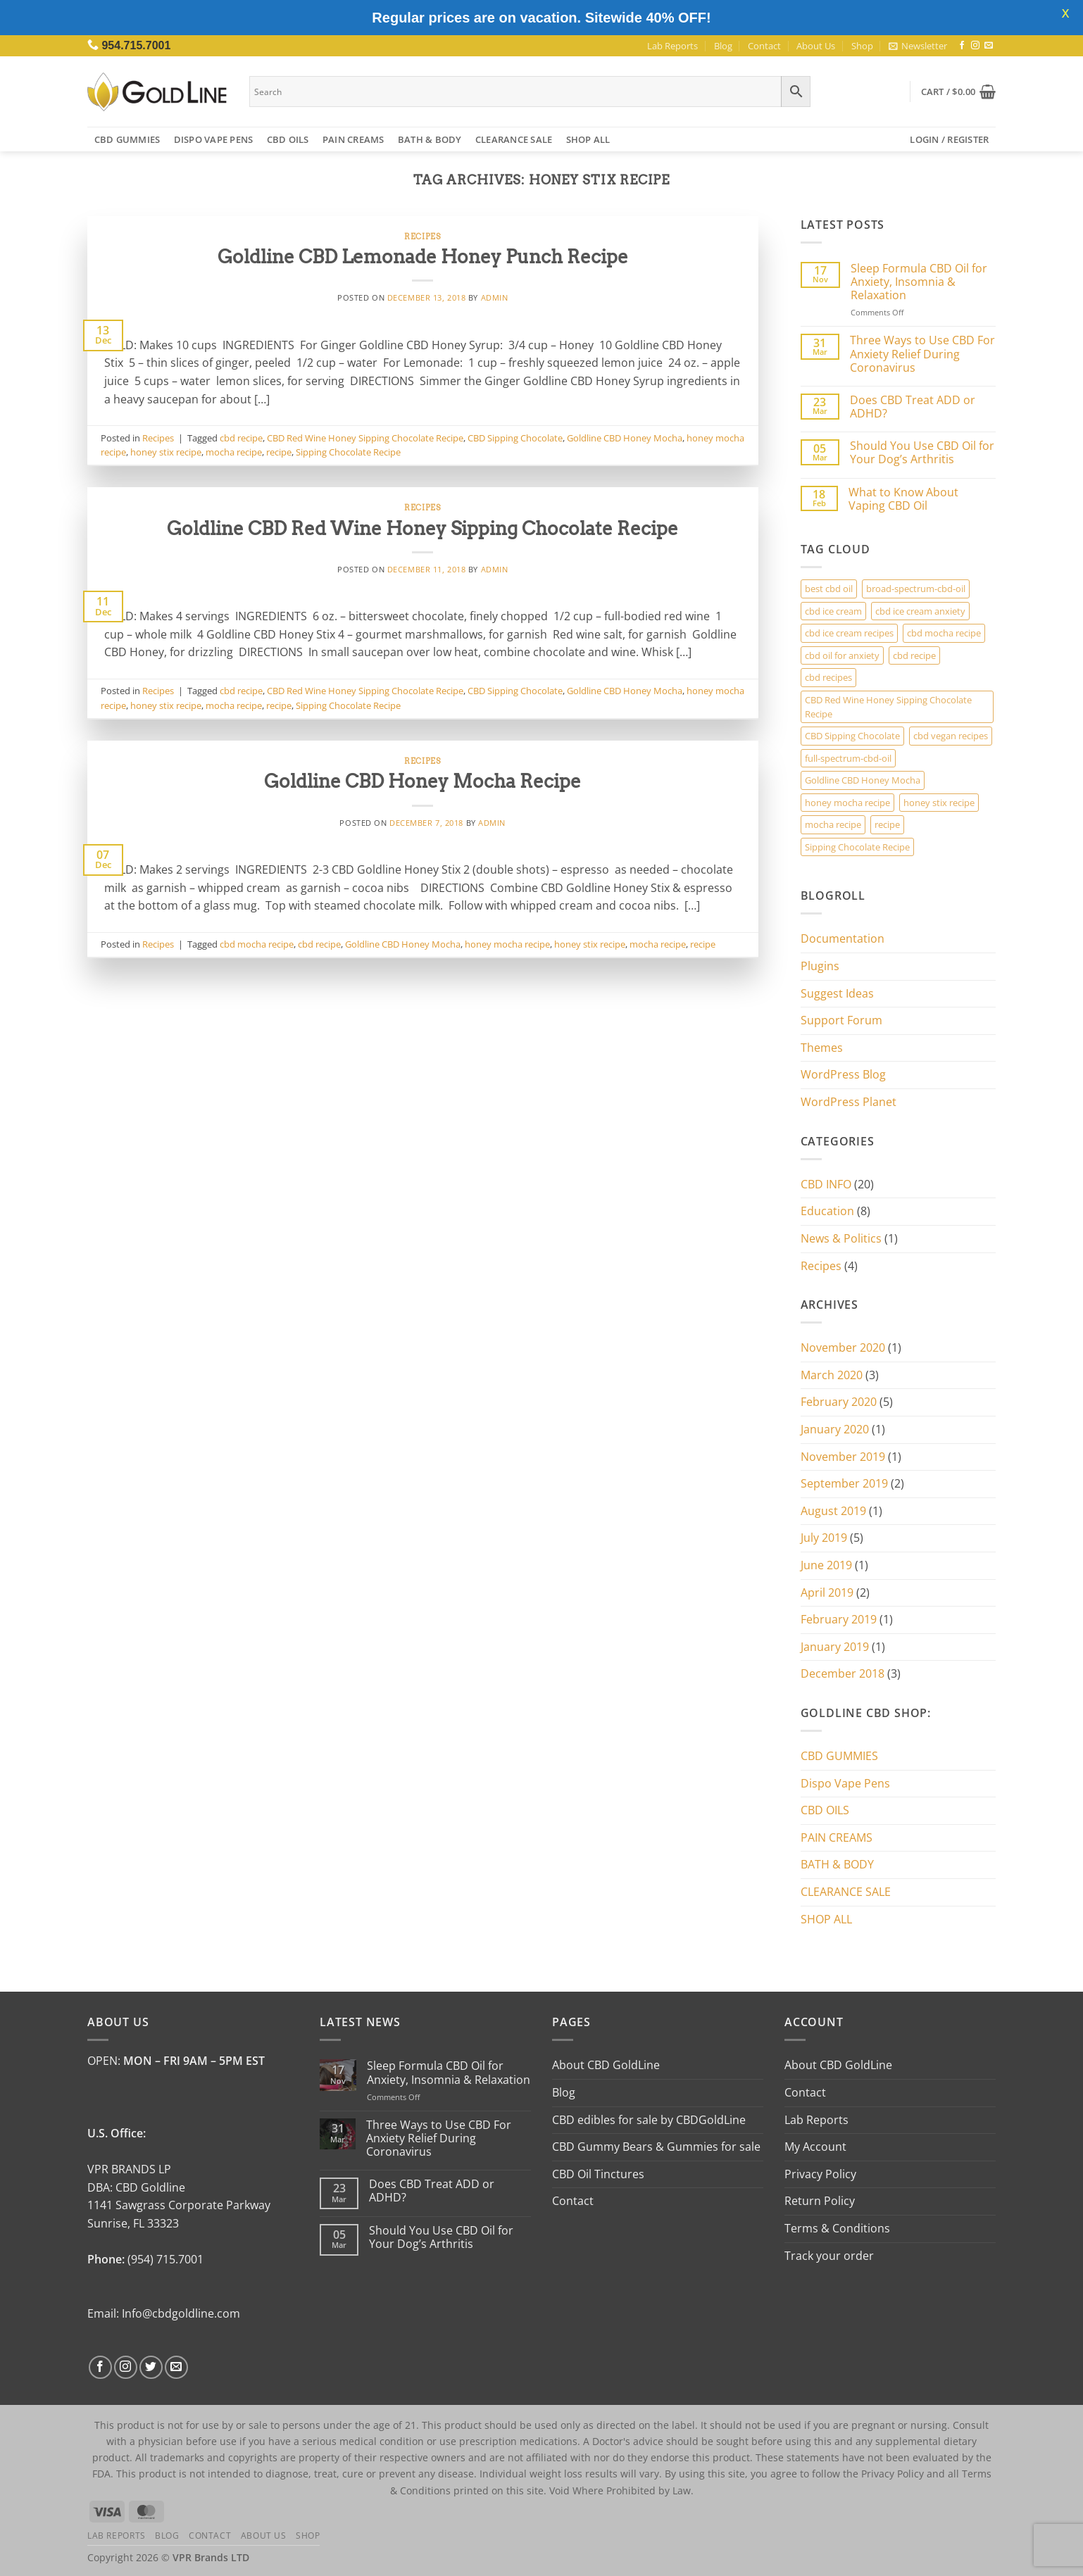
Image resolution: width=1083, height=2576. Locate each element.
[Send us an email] (988, 46)
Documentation (842, 938)
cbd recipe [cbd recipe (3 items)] (914, 655)
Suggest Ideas (837, 993)
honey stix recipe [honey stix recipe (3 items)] (939, 802)
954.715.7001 (135, 45)
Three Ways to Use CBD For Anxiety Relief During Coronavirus (922, 354)
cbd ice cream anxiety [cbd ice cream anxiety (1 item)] (920, 611)
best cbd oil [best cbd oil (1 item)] (829, 588)
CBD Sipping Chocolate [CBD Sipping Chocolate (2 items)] (852, 735)
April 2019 (827, 1592)
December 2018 (842, 1673)
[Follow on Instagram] (975, 46)
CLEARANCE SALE (514, 139)
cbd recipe (241, 438)
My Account (815, 2146)
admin (494, 297)
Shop (862, 45)
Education (827, 1211)
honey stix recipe (165, 452)
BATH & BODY (430, 139)
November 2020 (843, 1347)
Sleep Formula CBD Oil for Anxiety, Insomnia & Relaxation (919, 282)
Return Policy (819, 2201)
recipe (279, 452)
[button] (918, 45)
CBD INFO (826, 1184)
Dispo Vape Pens (213, 139)
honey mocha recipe (507, 944)
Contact (764, 45)
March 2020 (832, 1375)
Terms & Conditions (837, 2228)
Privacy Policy (820, 2174)
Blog (723, 45)
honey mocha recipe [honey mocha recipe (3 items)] (847, 802)
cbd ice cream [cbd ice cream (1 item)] (833, 611)
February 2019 (839, 1619)
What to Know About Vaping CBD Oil (903, 499)
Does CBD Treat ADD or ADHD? (912, 407)
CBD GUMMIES (127, 139)
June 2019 (826, 1565)
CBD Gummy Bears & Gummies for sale (656, 2146)
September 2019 (844, 1483)
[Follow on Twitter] (151, 2367)
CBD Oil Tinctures (598, 2174)
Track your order (829, 2255)
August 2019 (833, 1511)
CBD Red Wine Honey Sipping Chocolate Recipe (365, 438)
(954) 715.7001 (165, 2259)
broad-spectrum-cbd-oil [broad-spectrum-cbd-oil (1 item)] (915, 588)
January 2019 (835, 1646)
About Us (815, 45)
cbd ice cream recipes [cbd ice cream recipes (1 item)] (849, 633)
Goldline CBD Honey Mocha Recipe (422, 781)
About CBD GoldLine (606, 2065)
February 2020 (839, 1401)
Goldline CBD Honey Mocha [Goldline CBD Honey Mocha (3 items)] (862, 780)
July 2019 (824, 1537)
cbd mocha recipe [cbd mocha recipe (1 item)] (944, 633)
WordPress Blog (843, 1074)
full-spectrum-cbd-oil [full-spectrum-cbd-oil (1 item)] (848, 758)
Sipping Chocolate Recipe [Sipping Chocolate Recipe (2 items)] (857, 847)
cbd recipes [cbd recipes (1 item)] (828, 677)
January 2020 (835, 1429)
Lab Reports (672, 45)
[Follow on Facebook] (962, 46)
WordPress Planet (848, 1102)
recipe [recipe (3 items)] (887, 824)
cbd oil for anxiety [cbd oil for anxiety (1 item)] (842, 655)
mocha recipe (234, 452)
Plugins (820, 966)
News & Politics (841, 1238)
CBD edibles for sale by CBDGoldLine (649, 2120)
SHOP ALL (588, 139)
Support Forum (841, 1020)
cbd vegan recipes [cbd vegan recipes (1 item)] (950, 735)
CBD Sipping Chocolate (515, 438)
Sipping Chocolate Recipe (348, 452)
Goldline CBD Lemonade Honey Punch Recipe (423, 257)
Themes (822, 1047)
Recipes (422, 236)
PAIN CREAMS (353, 139)
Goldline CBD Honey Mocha (624, 438)
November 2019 (843, 1456)
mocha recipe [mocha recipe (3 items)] (833, 824)
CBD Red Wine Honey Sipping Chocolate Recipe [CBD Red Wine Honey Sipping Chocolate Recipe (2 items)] (888, 706)
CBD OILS (288, 139)
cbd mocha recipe (257, 944)
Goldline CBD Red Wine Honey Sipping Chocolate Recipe (422, 528)
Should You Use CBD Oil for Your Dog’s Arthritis (922, 452)
